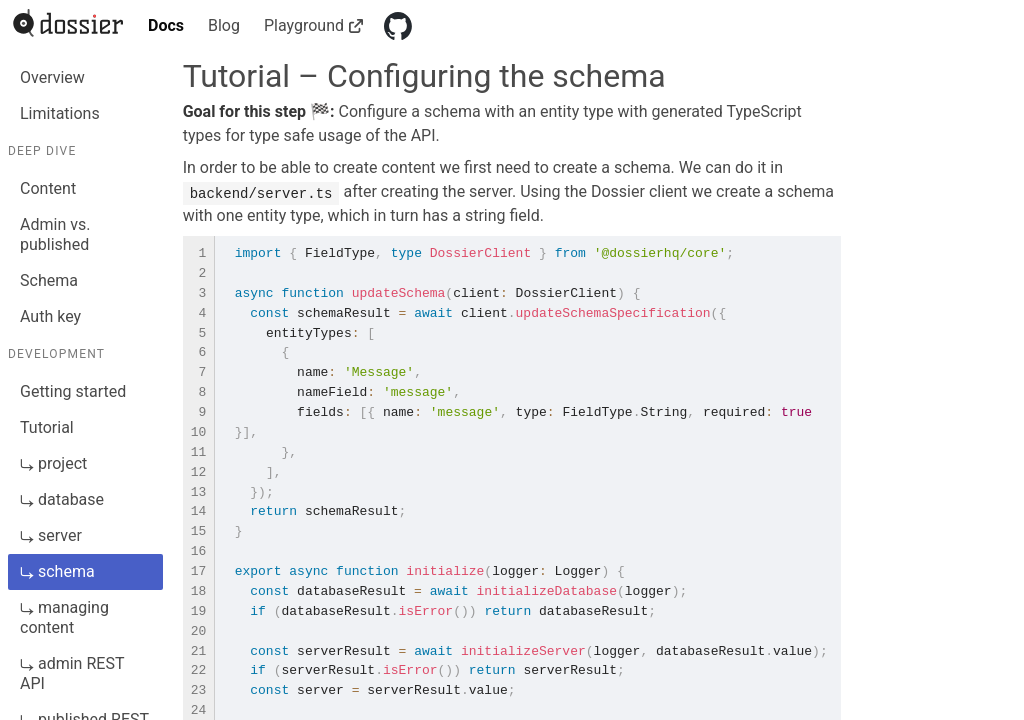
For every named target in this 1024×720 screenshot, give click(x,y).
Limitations (60, 113)
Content (48, 188)
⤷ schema (57, 571)
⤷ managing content (64, 617)
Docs (166, 25)
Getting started (73, 391)
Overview (52, 77)
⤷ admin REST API (72, 673)
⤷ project (53, 463)
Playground (312, 25)
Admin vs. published (55, 234)
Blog (224, 25)
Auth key (50, 316)
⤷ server (51, 535)
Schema (49, 280)
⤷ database (62, 499)
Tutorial (47, 427)
